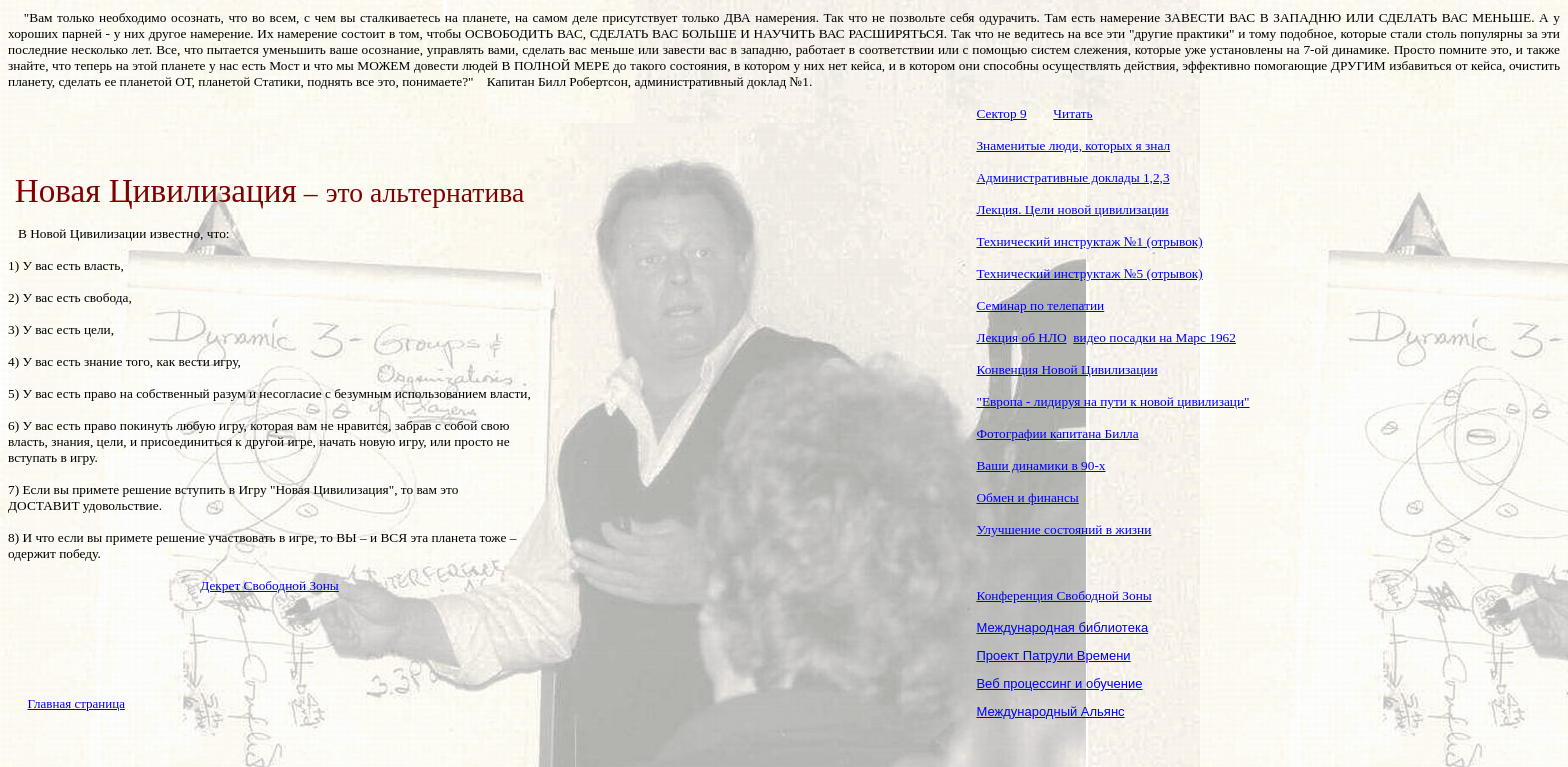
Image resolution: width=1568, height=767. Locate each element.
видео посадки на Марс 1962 (1154, 337)
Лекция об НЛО (1021, 337)
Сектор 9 (1001, 113)
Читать (1072, 113)
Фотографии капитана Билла (1057, 433)
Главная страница (76, 703)
